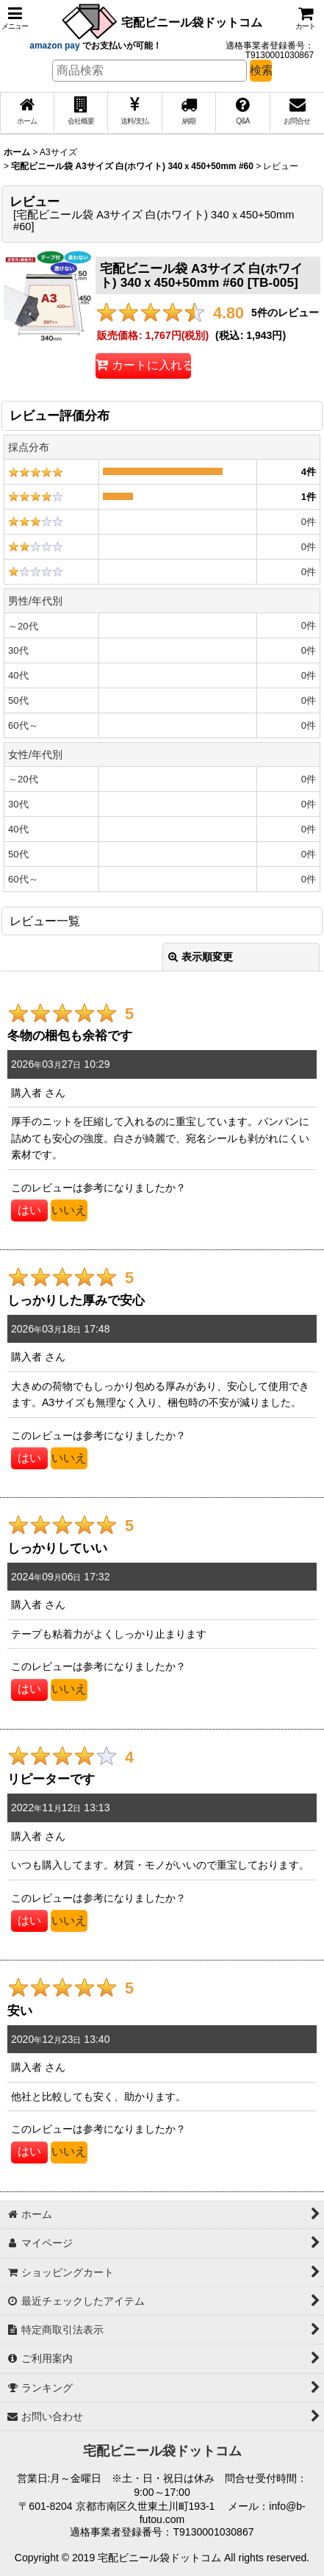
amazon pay (55, 45)
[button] (14, 18)
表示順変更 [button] (200, 957)
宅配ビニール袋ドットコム (191, 22)
